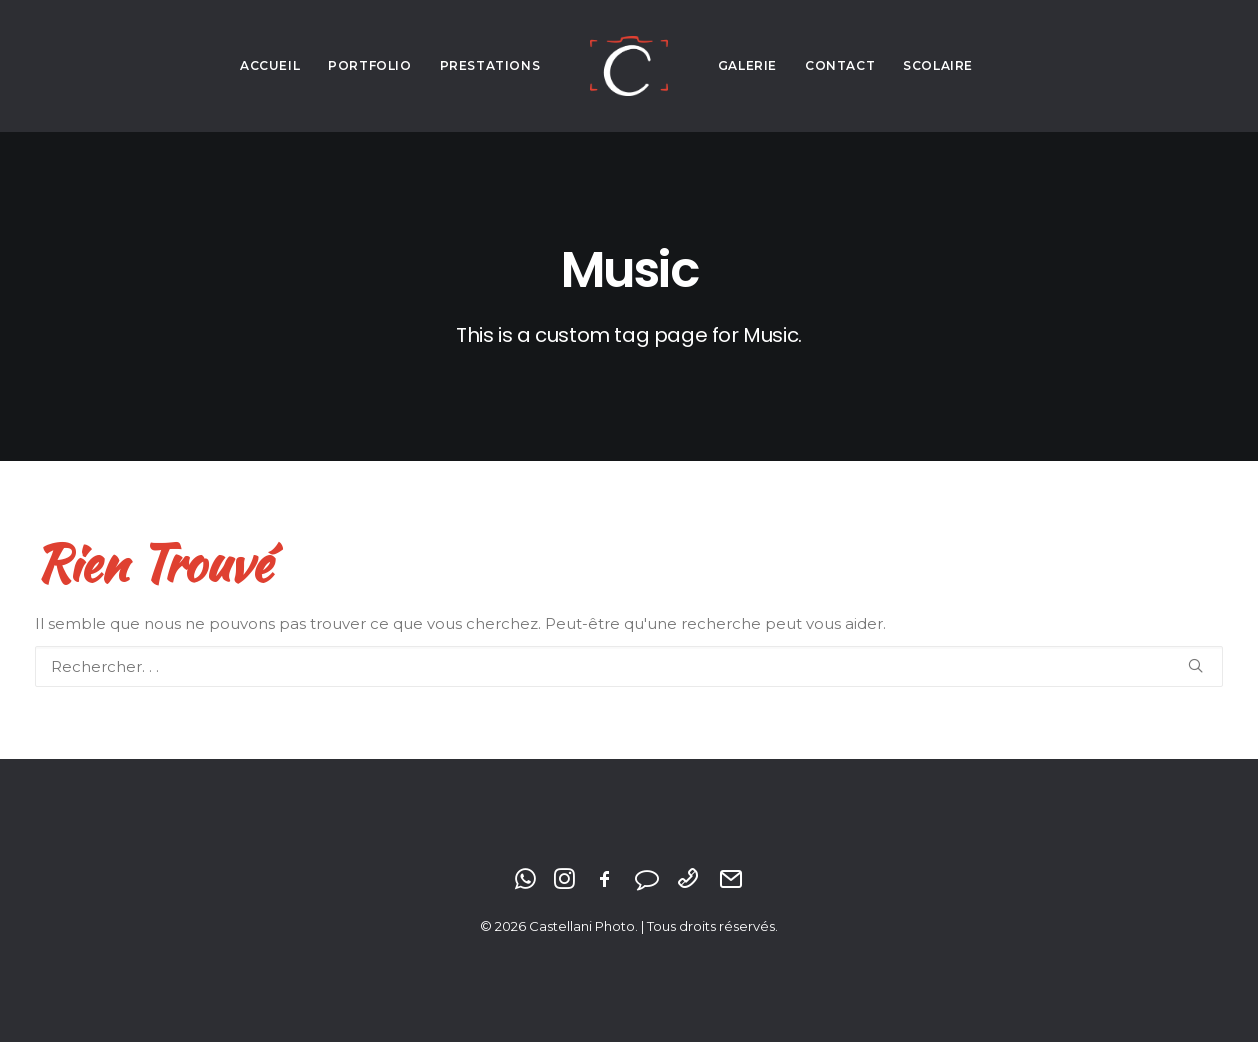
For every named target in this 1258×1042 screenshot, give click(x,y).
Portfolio (369, 65)
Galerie (747, 65)
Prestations (490, 65)
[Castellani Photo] (628, 66)
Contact (840, 65)
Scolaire (938, 65)
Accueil (270, 65)
